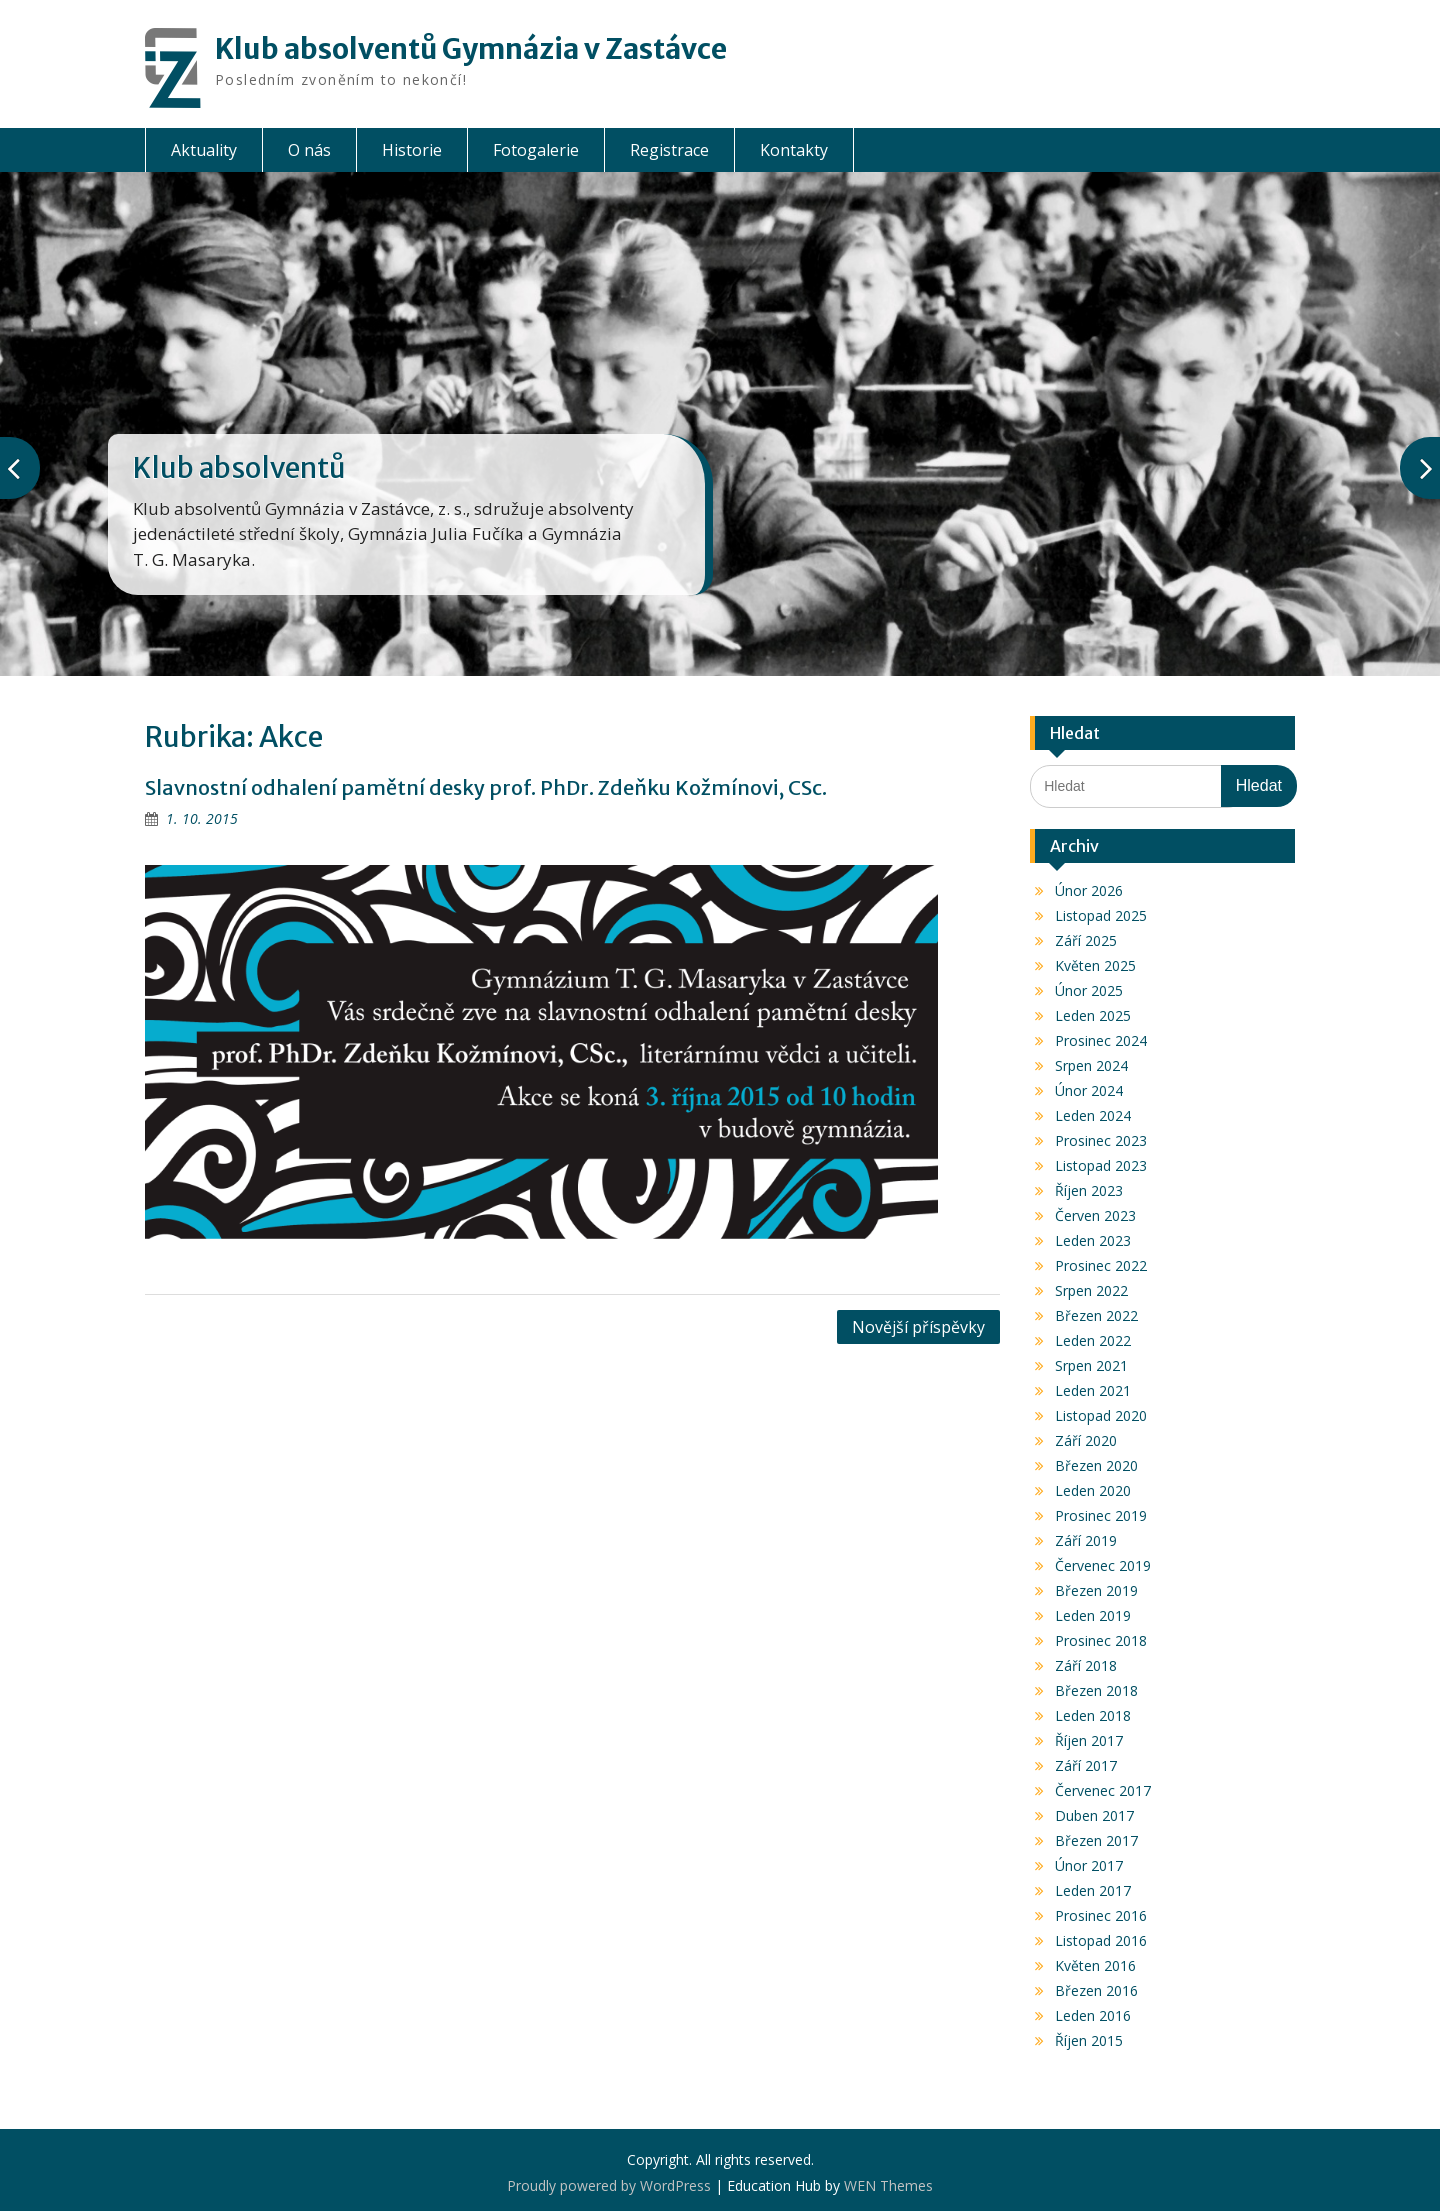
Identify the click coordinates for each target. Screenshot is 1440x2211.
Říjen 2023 (1089, 1190)
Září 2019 (1086, 1540)
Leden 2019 (1093, 1615)
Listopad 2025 (1101, 915)
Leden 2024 (1093, 1115)
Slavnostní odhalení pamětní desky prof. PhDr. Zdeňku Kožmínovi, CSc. (486, 787)
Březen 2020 (1096, 1465)
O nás (309, 150)
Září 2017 (1086, 1765)
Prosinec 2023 (1101, 1140)
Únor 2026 (1089, 890)
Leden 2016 (1093, 2015)
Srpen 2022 (1091, 1290)
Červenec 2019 (1103, 1565)
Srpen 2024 (1091, 1065)
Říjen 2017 (1089, 1740)
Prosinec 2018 (1101, 1640)
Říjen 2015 (1089, 2040)
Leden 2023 (1093, 1240)
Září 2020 (1086, 1440)
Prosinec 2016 (1101, 1915)
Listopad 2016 (1101, 1940)
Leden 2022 (1093, 1340)
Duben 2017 (1094, 1815)
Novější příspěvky (918, 1327)
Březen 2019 (1096, 1590)
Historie (412, 150)
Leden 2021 (1093, 1390)
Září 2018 (1086, 1665)
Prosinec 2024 (1101, 1040)
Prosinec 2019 (1101, 1515)
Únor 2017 (1089, 1865)
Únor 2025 (1089, 990)
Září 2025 (1086, 940)
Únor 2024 (1089, 1090)
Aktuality (204, 150)
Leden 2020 (1093, 1490)
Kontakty (794, 150)
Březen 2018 (1096, 1690)
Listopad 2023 (1101, 1165)
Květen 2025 (1095, 965)
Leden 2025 (1093, 1015)
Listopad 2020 (1101, 1415)
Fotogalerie (536, 150)
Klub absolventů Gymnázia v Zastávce (471, 49)
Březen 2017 (1096, 1840)
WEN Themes (888, 2185)
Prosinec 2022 (1101, 1265)
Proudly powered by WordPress (609, 2185)
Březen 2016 (1096, 1990)
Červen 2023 (1095, 1215)
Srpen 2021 (1091, 1365)
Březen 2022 (1096, 1315)
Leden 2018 (1093, 1715)
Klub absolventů (239, 468)
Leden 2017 (1093, 1890)
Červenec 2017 (1103, 1790)
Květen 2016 (1095, 1965)
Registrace (669, 150)
